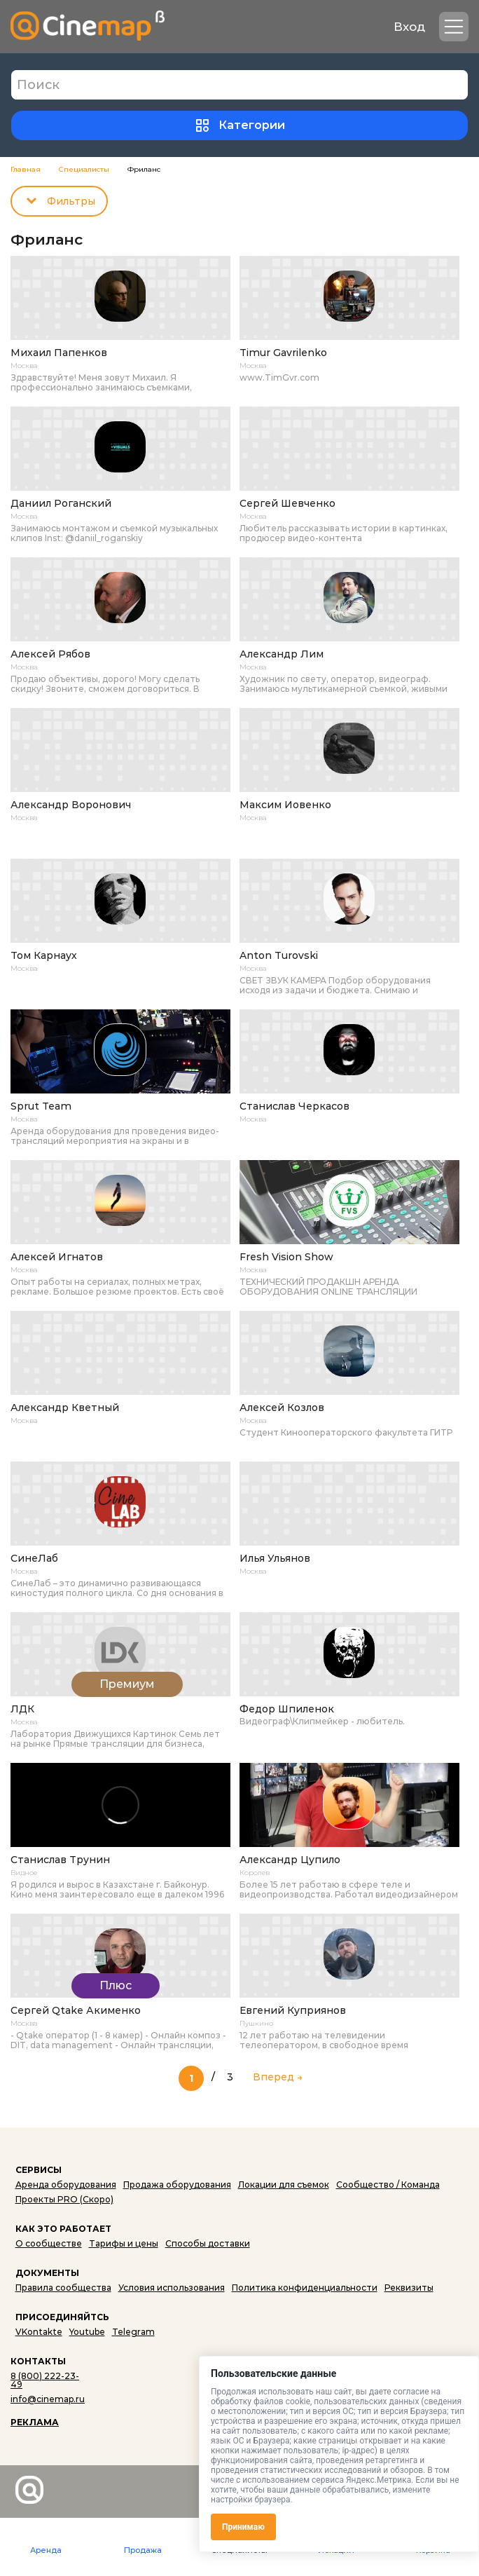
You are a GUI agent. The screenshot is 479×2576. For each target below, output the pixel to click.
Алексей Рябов (50, 654)
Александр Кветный (65, 1408)
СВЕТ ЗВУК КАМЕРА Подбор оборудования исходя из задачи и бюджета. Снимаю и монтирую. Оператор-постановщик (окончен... (345, 985)
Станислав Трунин (60, 1860)
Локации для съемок (283, 2184)
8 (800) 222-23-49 (45, 2380)
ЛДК (22, 1709)
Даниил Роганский (61, 504)
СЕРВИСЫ (38, 2170)
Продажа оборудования (177, 2184)
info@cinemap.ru (48, 2399)
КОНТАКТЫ (38, 2361)
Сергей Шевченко (287, 504)
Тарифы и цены (123, 2243)
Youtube (87, 2331)
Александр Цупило (290, 1860)
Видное (24, 1872)
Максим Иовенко (285, 805)
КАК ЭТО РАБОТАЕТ (63, 2228)
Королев (255, 1872)
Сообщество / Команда (388, 2184)
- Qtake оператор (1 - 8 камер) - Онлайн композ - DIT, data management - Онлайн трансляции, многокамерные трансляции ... (118, 2040)
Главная (26, 169)
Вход (409, 27)
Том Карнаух (44, 956)
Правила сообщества (63, 2287)
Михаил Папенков (59, 353)
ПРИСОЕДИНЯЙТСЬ (62, 2317)
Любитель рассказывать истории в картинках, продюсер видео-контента (343, 533)
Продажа (143, 2550)
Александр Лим (282, 654)
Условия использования (171, 2287)
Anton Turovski (279, 956)
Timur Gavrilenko (283, 353)
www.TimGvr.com (279, 378)
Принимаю (243, 2527)
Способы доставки (207, 2243)
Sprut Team (41, 1106)
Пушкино (256, 2023)
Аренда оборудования (65, 2184)
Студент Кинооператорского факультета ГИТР (346, 1433)
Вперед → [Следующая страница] (278, 2076)
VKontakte (38, 2331)
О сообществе (48, 2243)
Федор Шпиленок (287, 1709)
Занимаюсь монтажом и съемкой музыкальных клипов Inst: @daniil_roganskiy (114, 533)
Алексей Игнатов (57, 1257)
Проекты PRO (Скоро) (64, 2199)
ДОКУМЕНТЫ (47, 2273)
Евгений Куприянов (293, 2011)
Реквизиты (408, 2287)
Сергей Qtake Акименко (76, 2011)
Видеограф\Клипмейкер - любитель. (322, 1721)
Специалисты (84, 169)
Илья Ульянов (275, 1559)
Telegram (133, 2331)
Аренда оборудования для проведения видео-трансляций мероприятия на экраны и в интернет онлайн (115, 1136)
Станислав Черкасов (294, 1106)
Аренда (46, 2550)
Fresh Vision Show (286, 1257)
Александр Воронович (71, 805)
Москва (24, 365)
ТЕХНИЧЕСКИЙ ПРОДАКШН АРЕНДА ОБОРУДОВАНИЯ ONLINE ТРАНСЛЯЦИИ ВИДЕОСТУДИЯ (328, 1287)
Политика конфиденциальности (304, 2287)
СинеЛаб (34, 1559)
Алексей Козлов (282, 1408)
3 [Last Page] (230, 2076)
